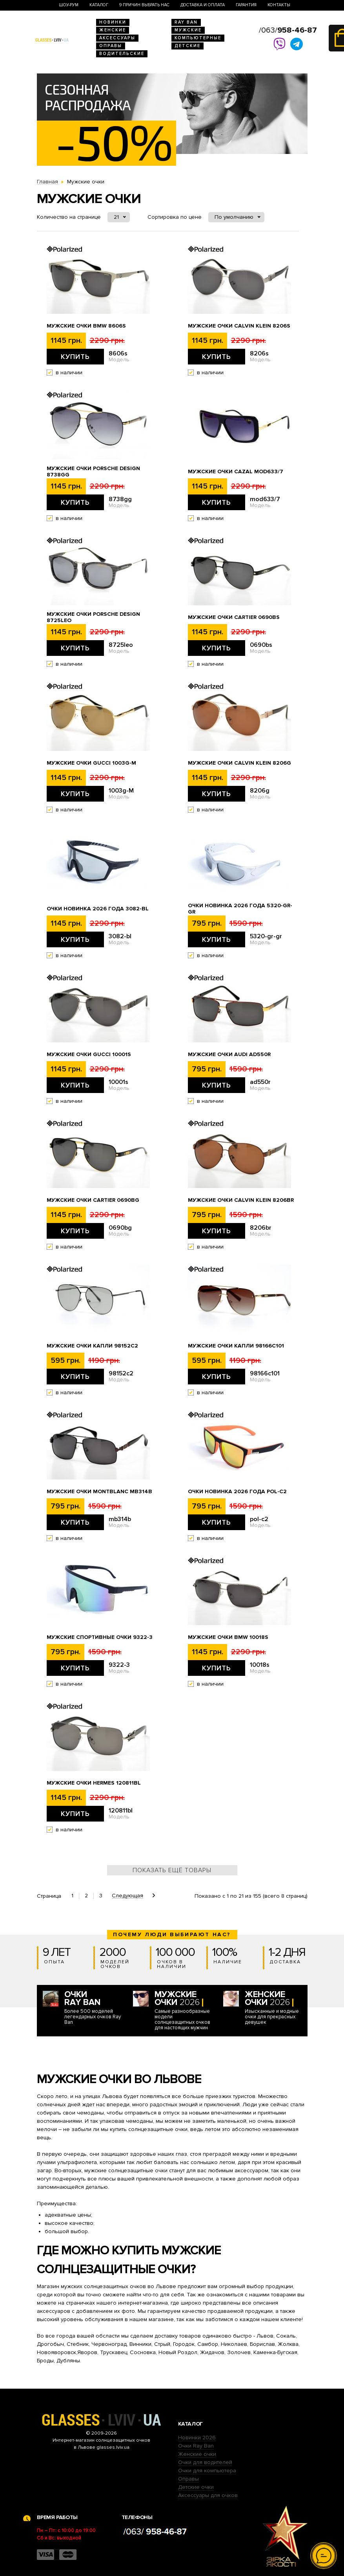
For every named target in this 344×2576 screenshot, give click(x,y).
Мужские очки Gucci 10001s (89, 1054)
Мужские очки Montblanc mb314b (99, 1491)
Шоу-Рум (68, 4)
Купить (75, 356)
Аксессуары (117, 37)
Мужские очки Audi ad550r (229, 1054)
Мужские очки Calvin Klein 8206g (239, 763)
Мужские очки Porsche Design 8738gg (93, 471)
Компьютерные (198, 37)
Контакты (279, 4)
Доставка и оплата (202, 4)
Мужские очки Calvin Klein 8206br (241, 1200)
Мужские (188, 30)
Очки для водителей (205, 2462)
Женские (112, 30)
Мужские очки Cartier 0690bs (234, 617)
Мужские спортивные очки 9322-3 (100, 1637)
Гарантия (246, 4)
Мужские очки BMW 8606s (86, 326)
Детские (187, 45)
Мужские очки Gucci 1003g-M (91, 763)
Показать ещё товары (172, 1870)
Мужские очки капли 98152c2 (92, 1346)
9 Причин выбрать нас (144, 4)
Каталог (98, 4)
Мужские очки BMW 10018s (228, 1637)
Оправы (110, 45)
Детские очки (196, 2487)
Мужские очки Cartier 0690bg (93, 1200)
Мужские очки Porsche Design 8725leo (93, 617)
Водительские (121, 53)
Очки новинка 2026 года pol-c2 (237, 1491)
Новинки (112, 22)
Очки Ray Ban (196, 2445)
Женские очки (197, 2454)
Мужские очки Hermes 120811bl (94, 1783)
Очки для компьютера (207, 2470)
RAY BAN (186, 22)
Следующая (127, 1896)
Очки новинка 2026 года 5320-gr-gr (240, 909)
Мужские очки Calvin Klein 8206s (239, 326)
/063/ (288, 30)
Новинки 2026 (197, 2437)
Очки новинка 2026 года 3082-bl (98, 909)
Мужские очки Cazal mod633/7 (235, 472)
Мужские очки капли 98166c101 (236, 1346)
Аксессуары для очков (208, 2495)
